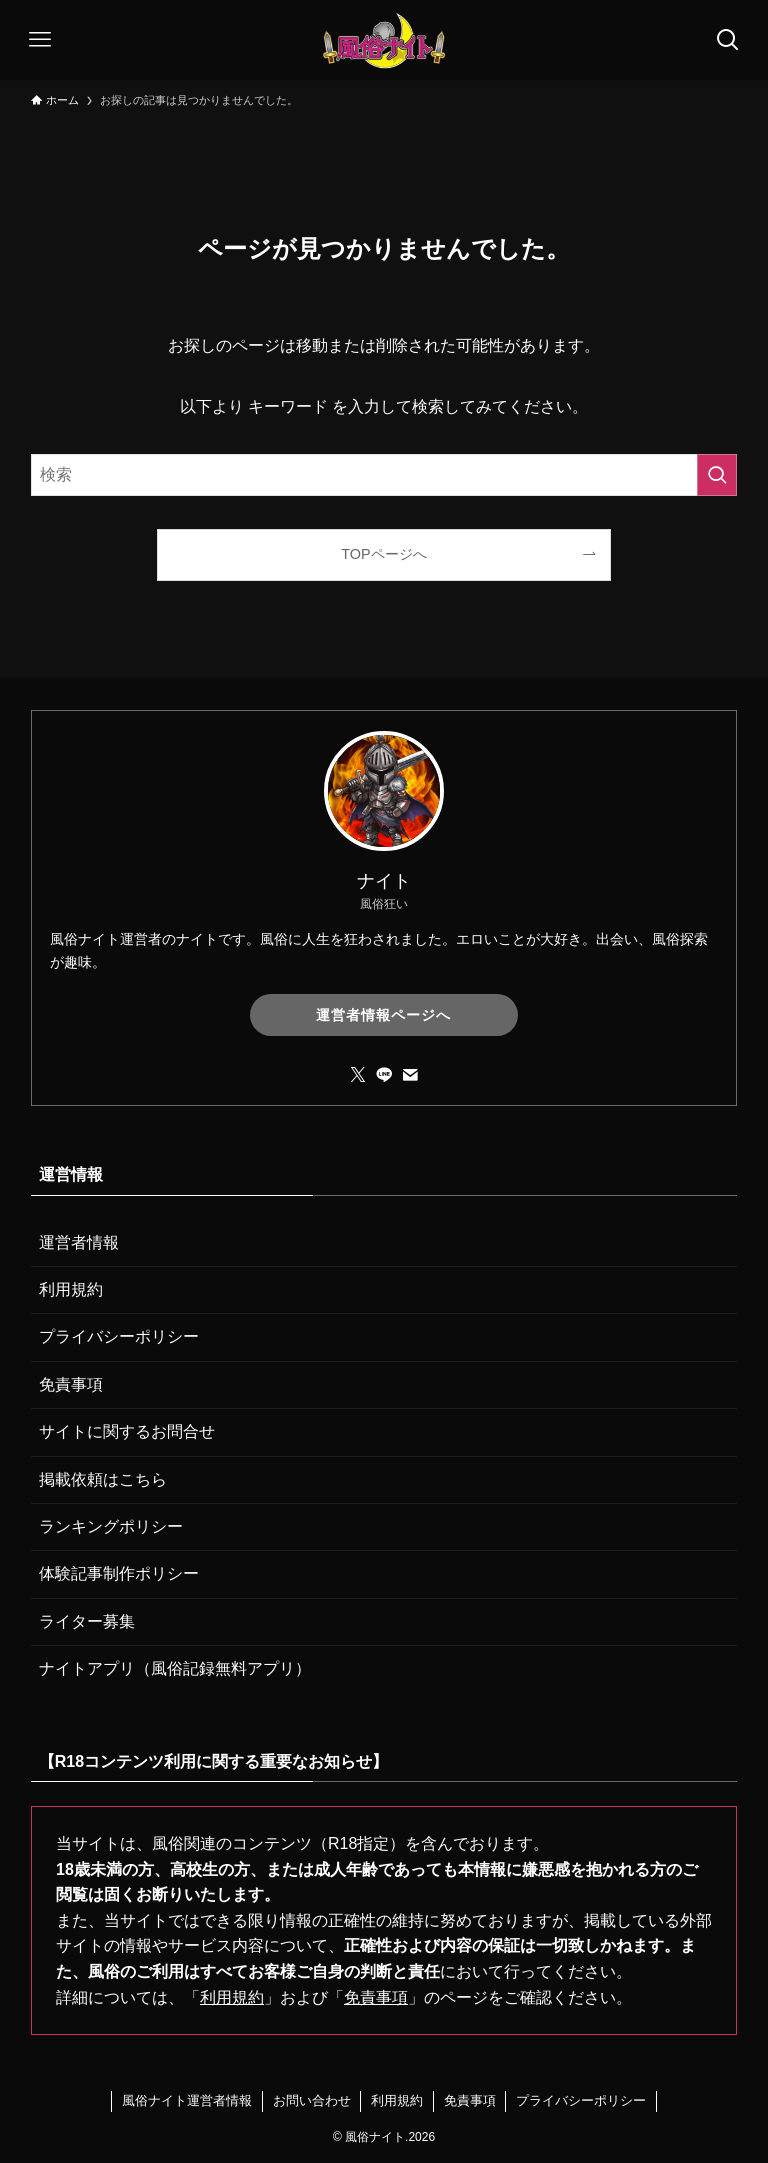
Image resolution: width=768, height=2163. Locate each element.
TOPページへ (383, 554)
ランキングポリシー (111, 1526)
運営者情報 (79, 1242)
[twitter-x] (358, 1075)
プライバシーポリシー (119, 1336)
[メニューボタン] (40, 40)
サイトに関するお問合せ (127, 1431)
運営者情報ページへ (383, 1015)
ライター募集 (87, 1621)
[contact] (410, 1075)
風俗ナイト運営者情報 (187, 2100)
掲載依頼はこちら (103, 1479)
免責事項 (71, 1384)
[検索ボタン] (728, 40)
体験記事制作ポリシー (119, 1573)
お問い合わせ (312, 2100)
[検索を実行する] (717, 475)
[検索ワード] (384, 475)
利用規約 (71, 1289)
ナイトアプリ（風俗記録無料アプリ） (175, 1668)
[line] (384, 1075)
